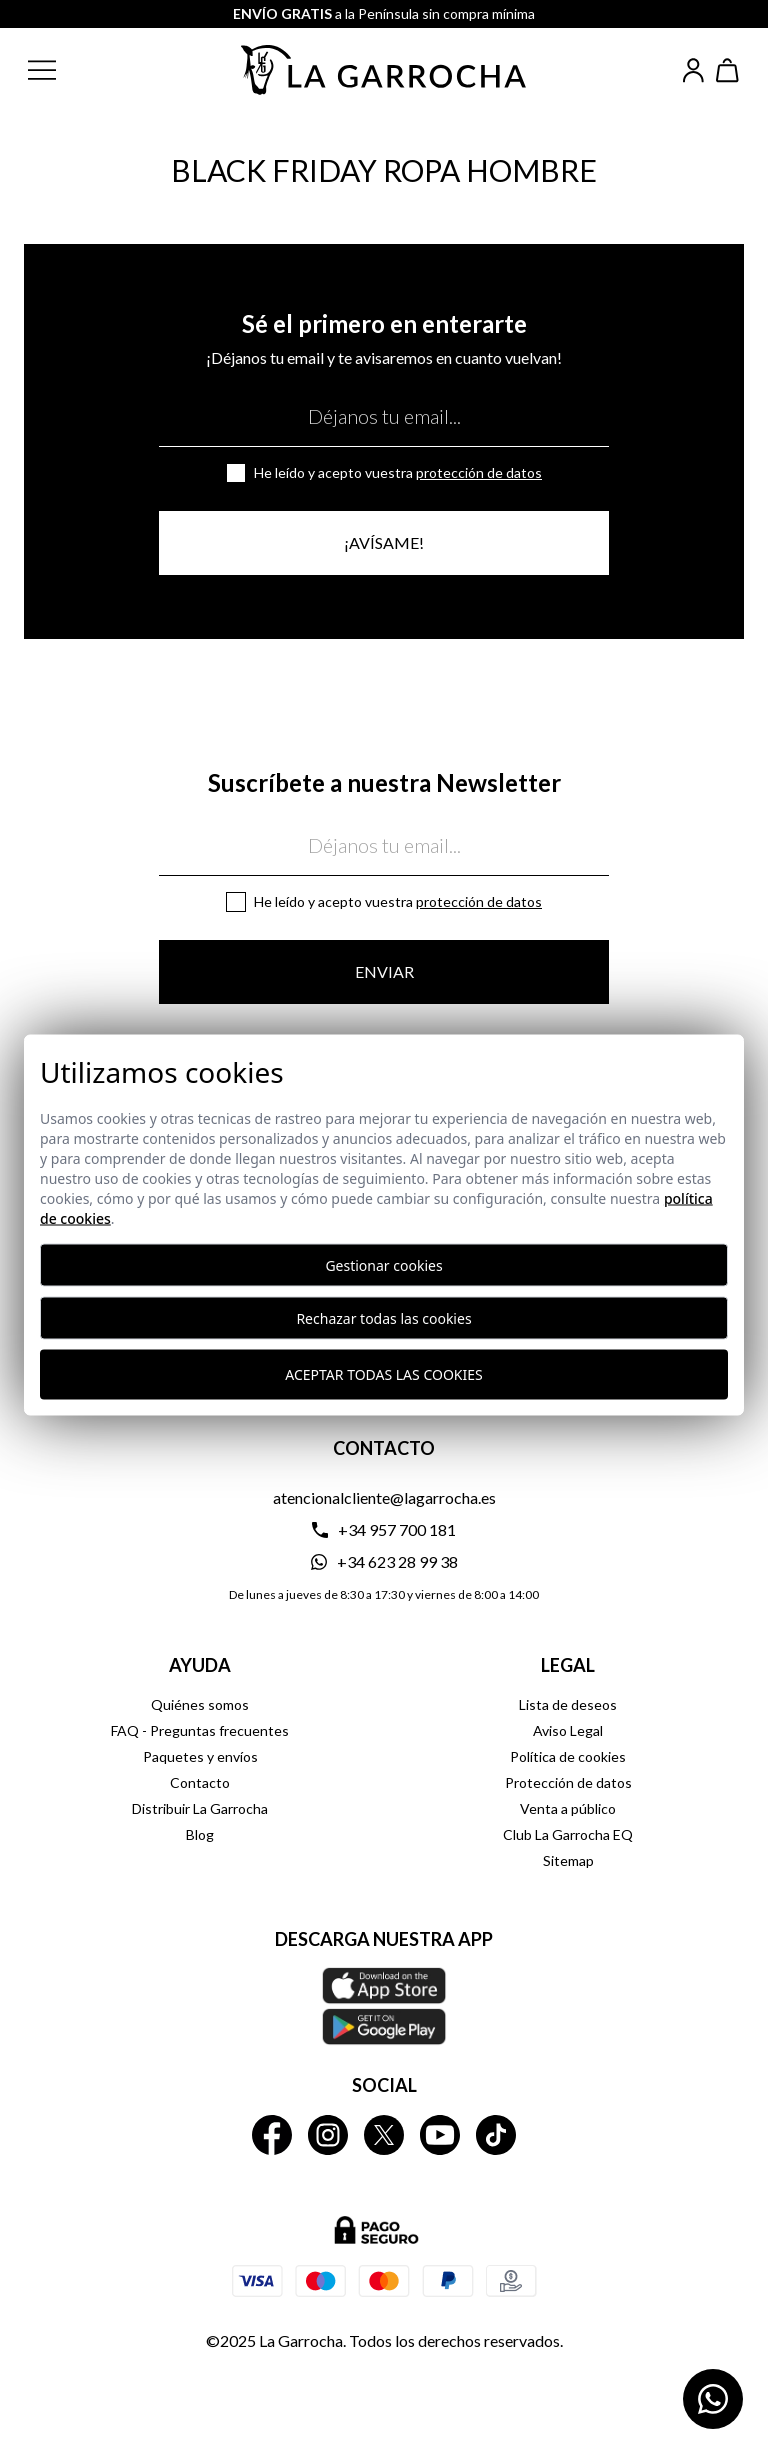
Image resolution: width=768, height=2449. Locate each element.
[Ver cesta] (728, 70)
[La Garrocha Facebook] (272, 2135)
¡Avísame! (384, 542)
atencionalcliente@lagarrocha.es (384, 1497)
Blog (200, 1834)
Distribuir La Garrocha (200, 1808)
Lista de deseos (568, 1704)
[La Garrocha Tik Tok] (496, 2135)
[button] (58, 70)
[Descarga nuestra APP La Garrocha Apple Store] (384, 2006)
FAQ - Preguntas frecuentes (200, 1730)
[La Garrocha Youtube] (440, 2135)
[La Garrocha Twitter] (384, 2135)
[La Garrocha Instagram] (328, 2135)
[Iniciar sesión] (693, 70)
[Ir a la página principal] (384, 70)
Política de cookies (568, 1756)
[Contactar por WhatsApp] (713, 2399)
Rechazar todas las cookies (383, 1317)
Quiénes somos (200, 1704)
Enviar (384, 971)
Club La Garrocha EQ (568, 1834)
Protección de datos (479, 472)
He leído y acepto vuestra (398, 472)
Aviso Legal (568, 1730)
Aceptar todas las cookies (383, 1374)
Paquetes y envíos (200, 1756)
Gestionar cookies (383, 1264)
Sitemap (568, 1860)
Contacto (200, 1782)
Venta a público (568, 1808)
